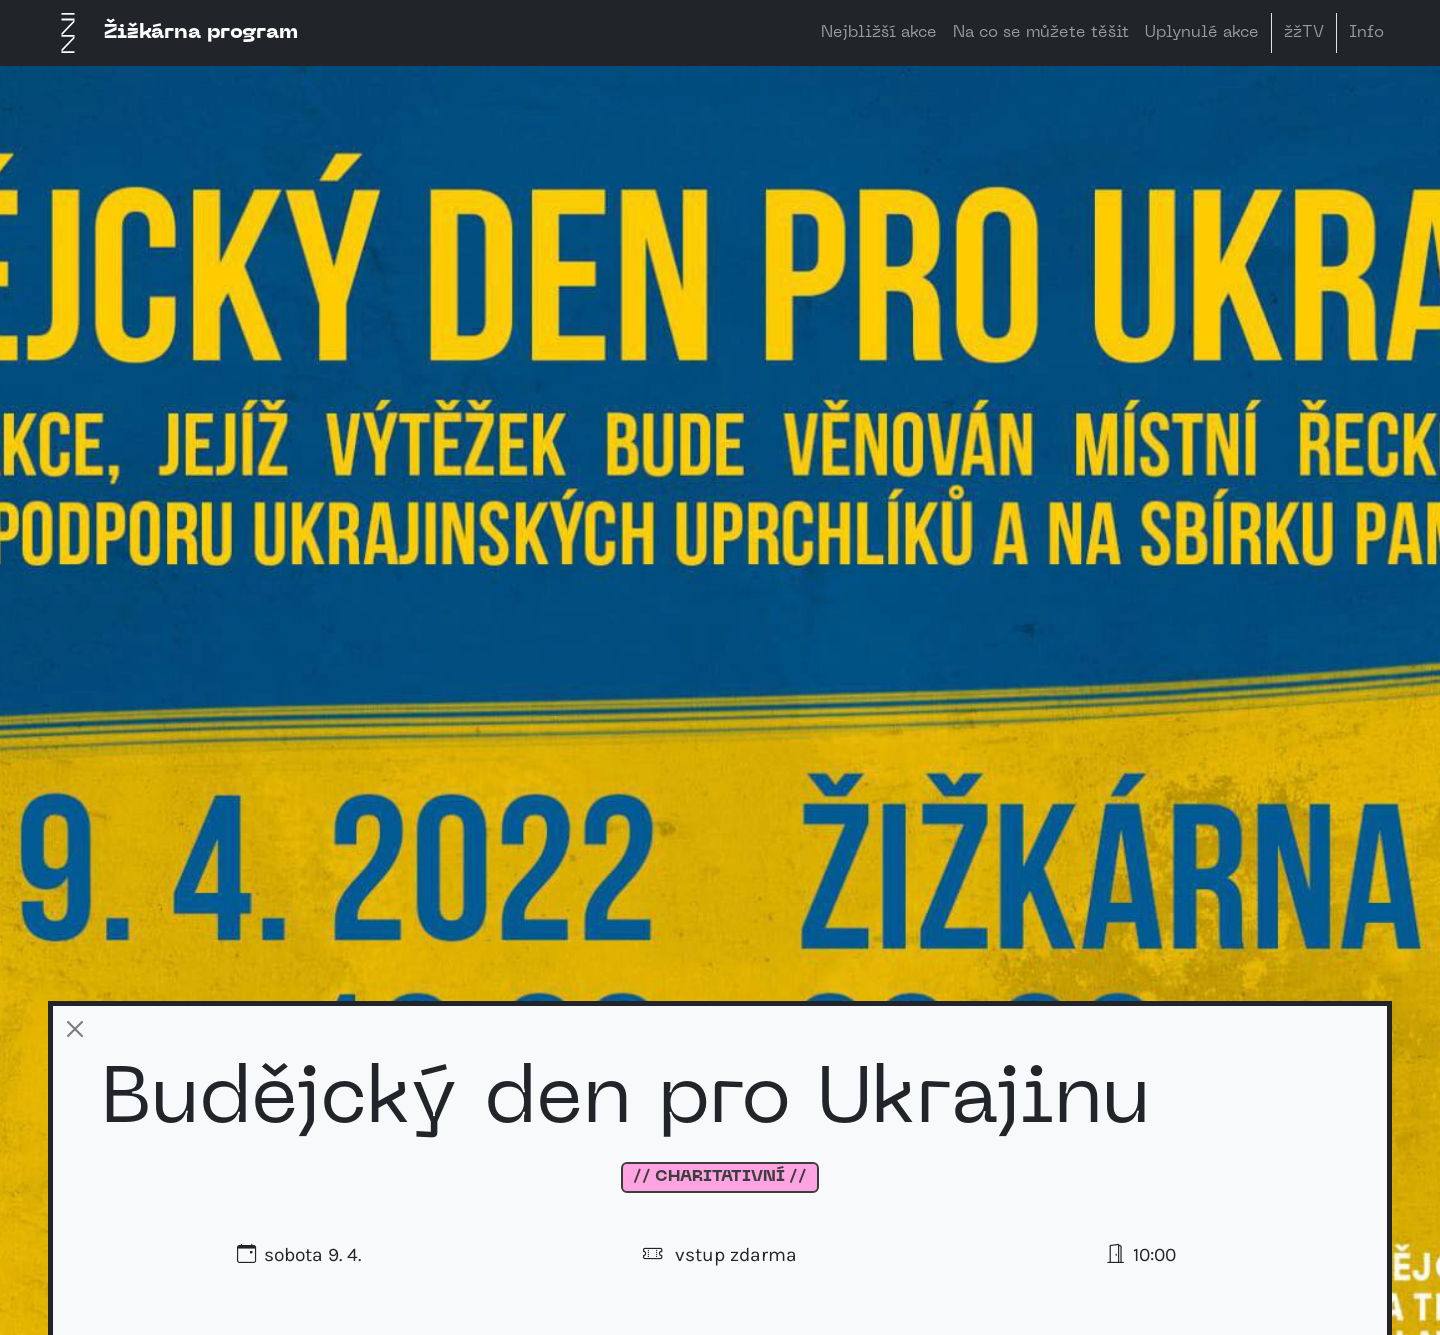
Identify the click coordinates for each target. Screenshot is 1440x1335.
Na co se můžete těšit (1041, 33)
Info (1366, 33)
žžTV (1304, 33)
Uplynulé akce (1202, 33)
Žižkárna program (173, 33)
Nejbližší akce (879, 33)
